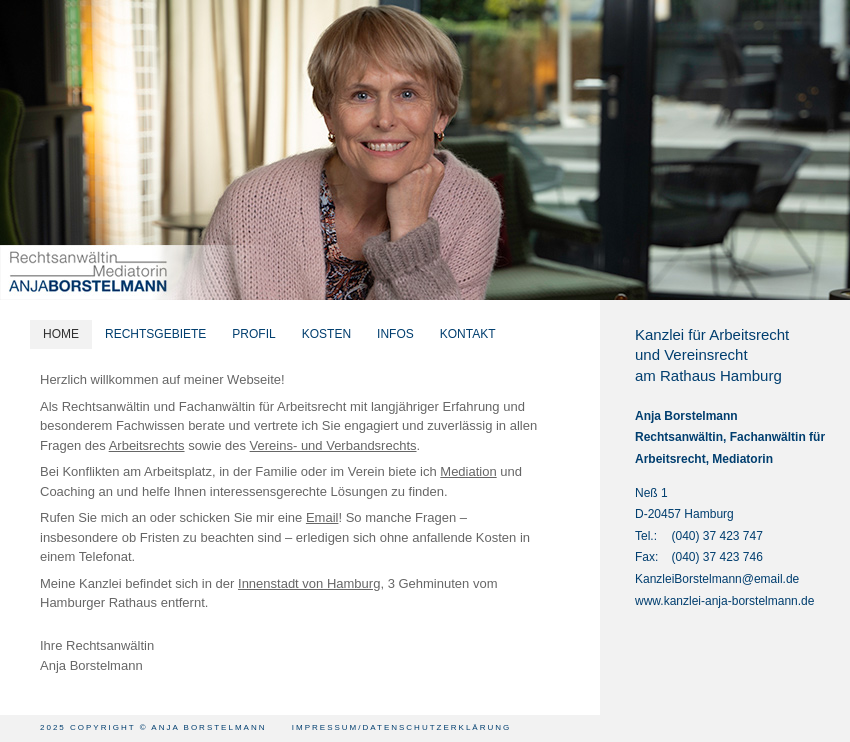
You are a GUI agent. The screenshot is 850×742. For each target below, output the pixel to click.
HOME (61, 334)
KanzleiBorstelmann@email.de (717, 579)
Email (322, 517)
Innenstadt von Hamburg (309, 583)
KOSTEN (326, 334)
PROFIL (253, 334)
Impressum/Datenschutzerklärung (401, 727)
